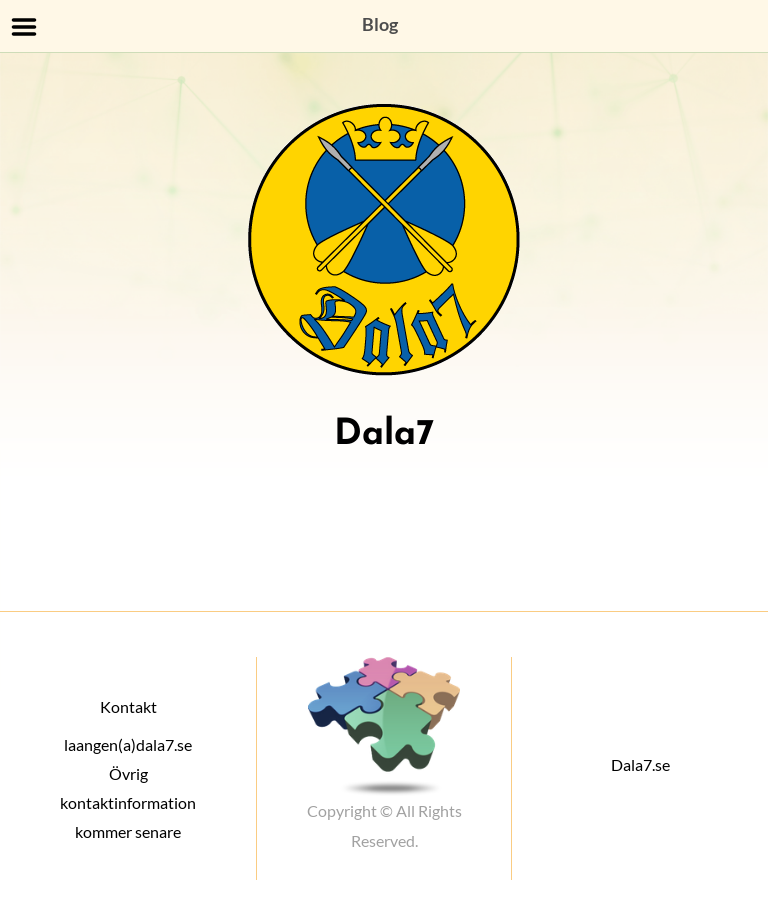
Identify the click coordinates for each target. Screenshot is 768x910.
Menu (24, 27)
